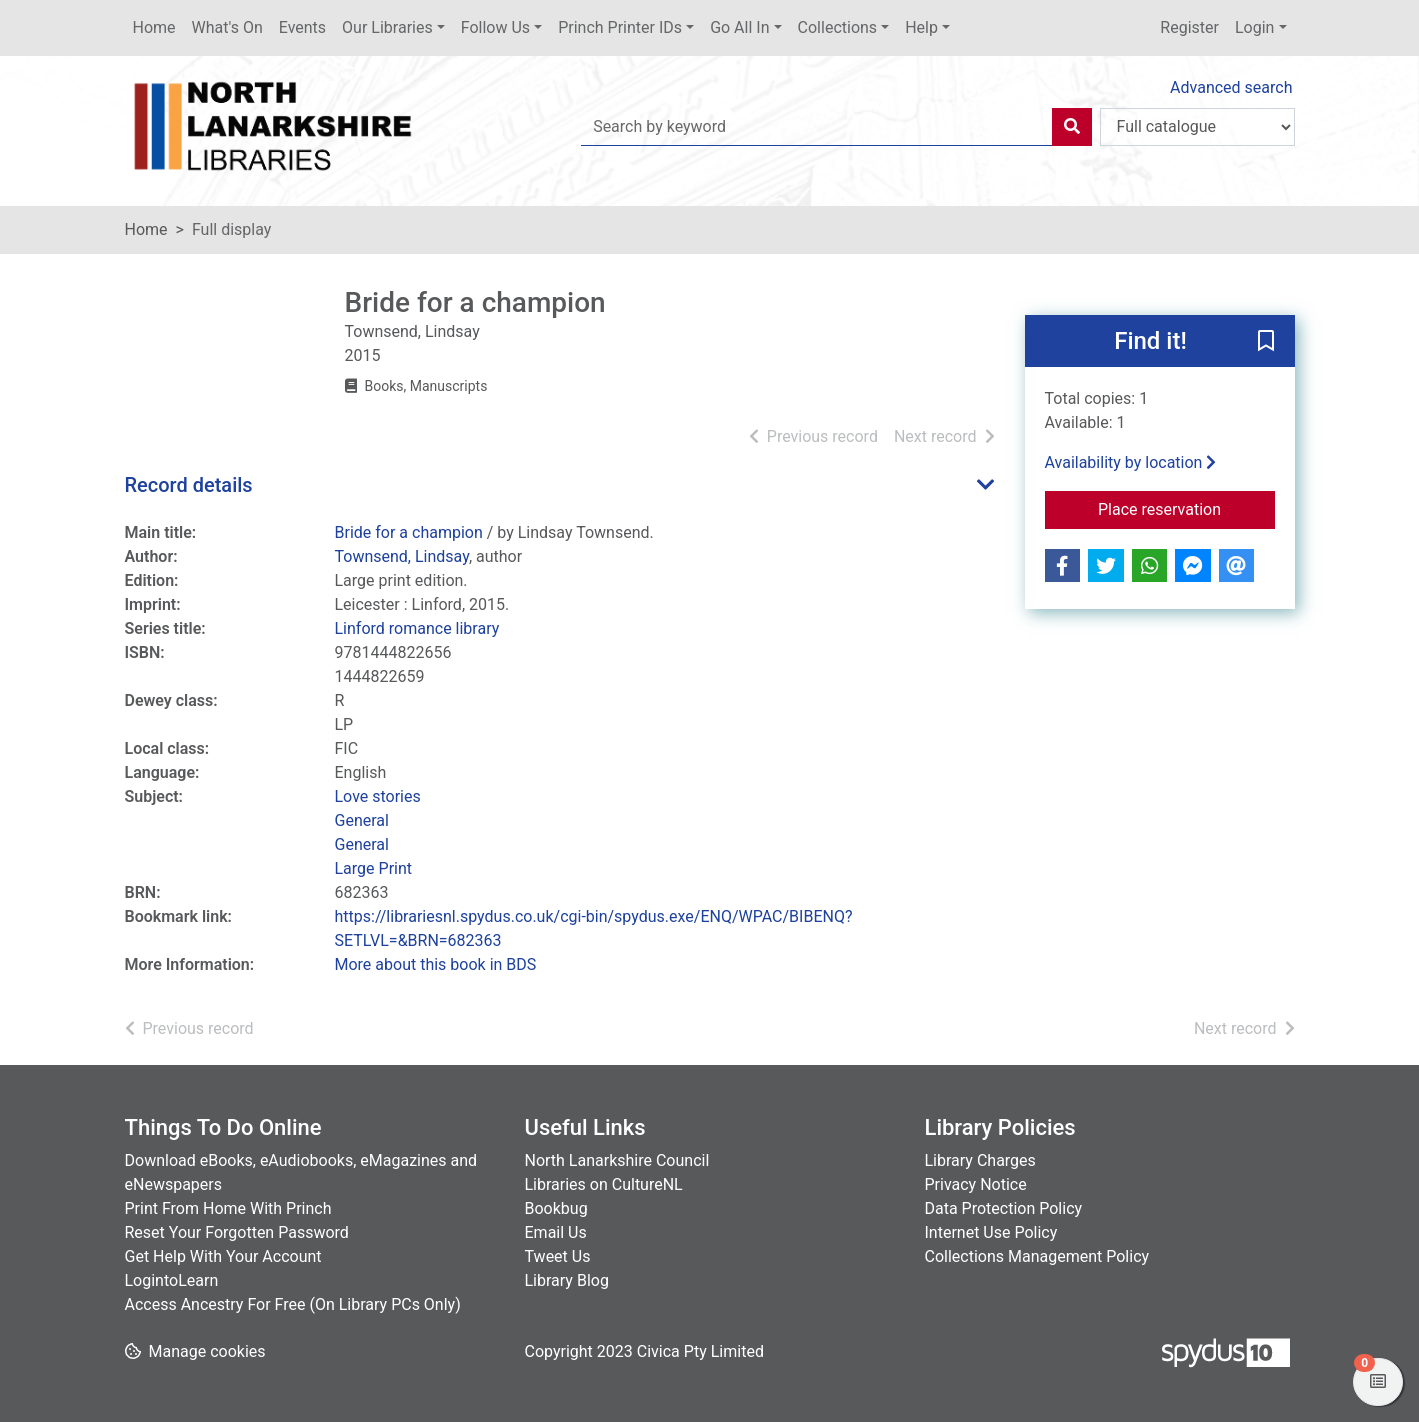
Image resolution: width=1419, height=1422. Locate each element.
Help (921, 27)
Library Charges (980, 1160)
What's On (227, 27)
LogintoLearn (172, 1280)
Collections (838, 27)
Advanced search (1231, 87)
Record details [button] (189, 485)
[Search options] (1197, 127)
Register (1189, 27)
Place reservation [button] (1186, 508)
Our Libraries (387, 27)
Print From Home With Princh (228, 1208)
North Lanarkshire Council (617, 1160)
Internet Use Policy (991, 1232)
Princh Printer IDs (620, 27)
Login (1254, 27)
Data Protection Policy (1004, 1208)
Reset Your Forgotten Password (237, 1232)
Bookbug (556, 1208)
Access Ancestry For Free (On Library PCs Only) (293, 1304)
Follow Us (495, 27)
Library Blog (567, 1280)
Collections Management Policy (1037, 1256)
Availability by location (1131, 462)
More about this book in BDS (436, 964)
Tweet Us (558, 1256)
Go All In (739, 27)
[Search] (1072, 127)
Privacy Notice (976, 1184)
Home (154, 27)
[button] (1266, 342)
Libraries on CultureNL (604, 1184)
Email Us (556, 1232)
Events (302, 27)
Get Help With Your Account (223, 1256)
